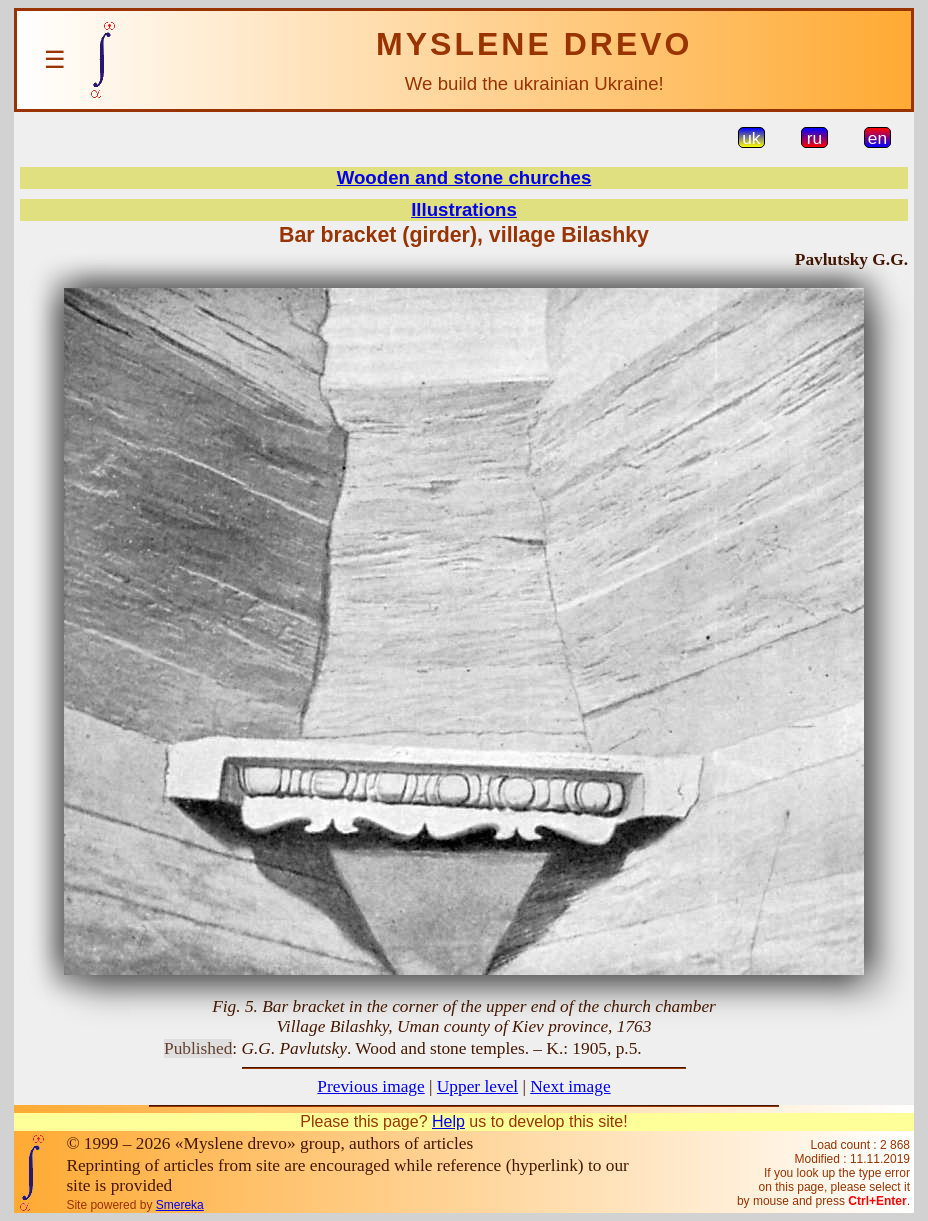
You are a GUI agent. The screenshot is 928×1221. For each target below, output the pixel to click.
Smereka (180, 1205)
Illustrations (464, 209)
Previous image (370, 1086)
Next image (570, 1086)
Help (448, 1121)
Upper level (477, 1086)
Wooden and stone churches (464, 177)
